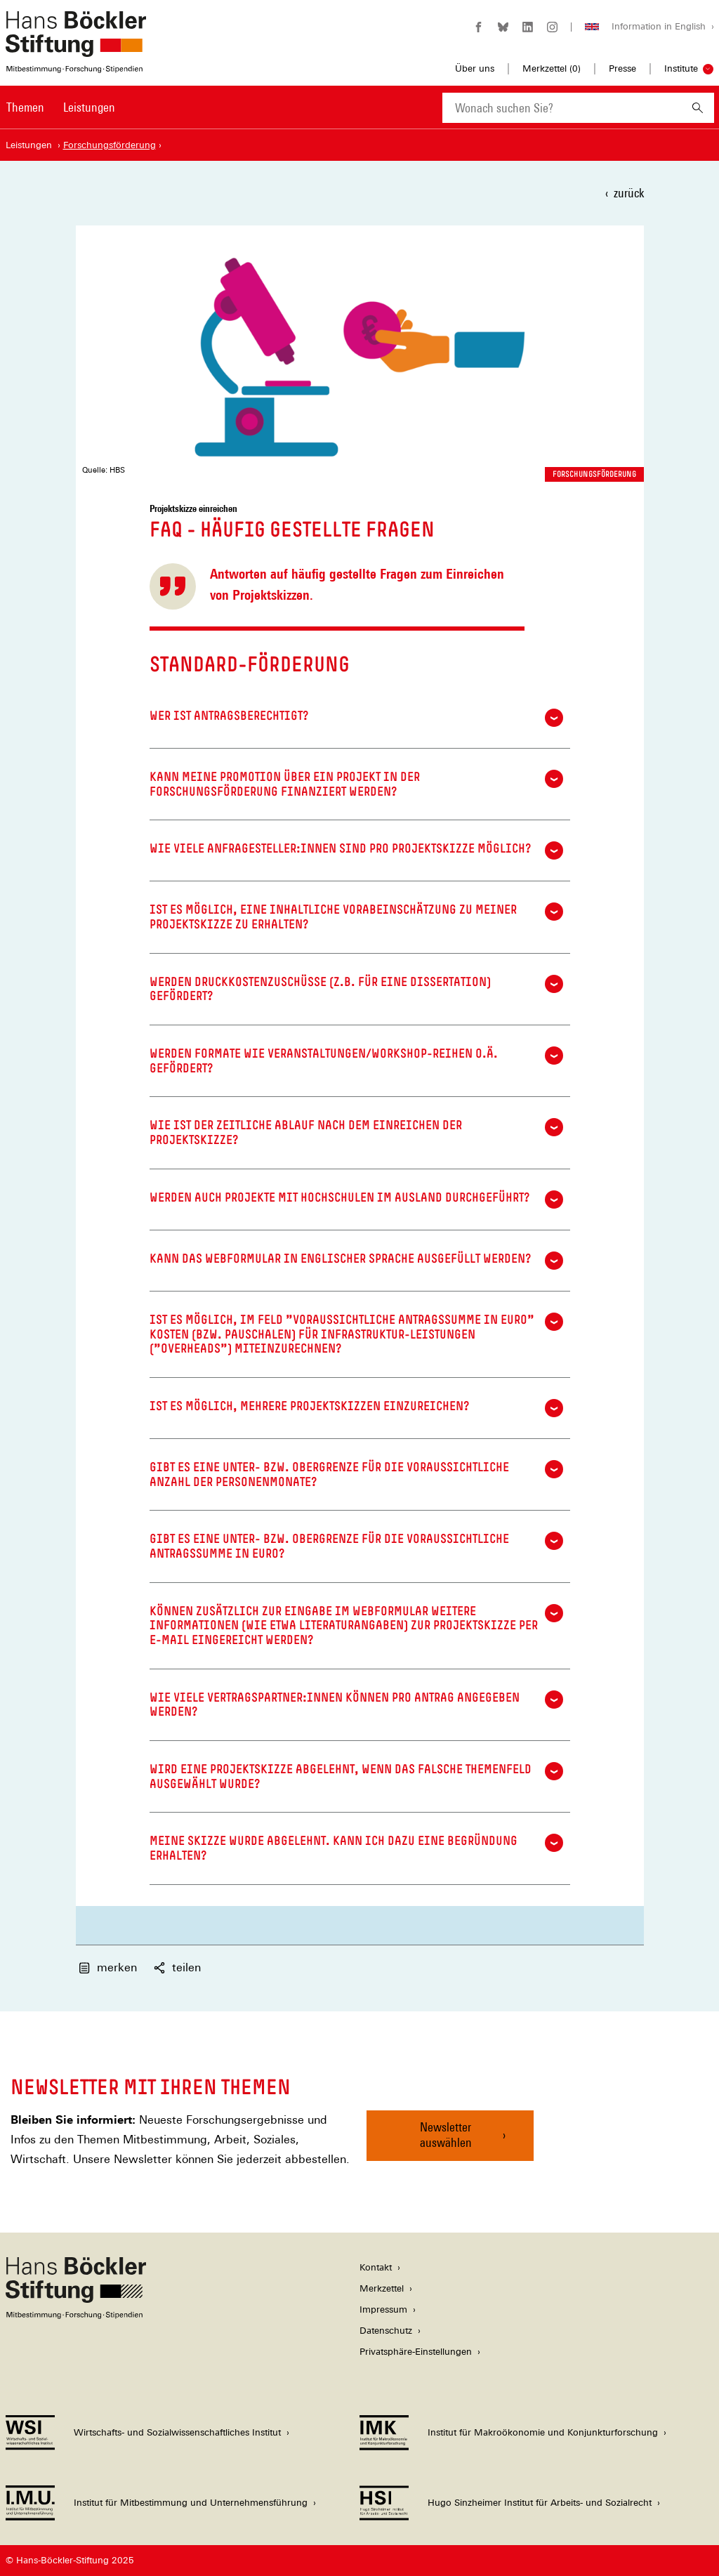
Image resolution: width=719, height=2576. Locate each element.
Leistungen (89, 107)
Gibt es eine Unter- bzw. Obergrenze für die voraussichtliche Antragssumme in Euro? (356, 1546)
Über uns (474, 68)
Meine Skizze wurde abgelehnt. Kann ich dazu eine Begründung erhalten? (356, 1848)
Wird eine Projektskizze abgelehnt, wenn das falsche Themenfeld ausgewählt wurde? (356, 1776)
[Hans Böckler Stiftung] (76, 2315)
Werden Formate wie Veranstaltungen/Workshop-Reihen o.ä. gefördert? (356, 1060)
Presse (622, 68)
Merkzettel (382, 2288)
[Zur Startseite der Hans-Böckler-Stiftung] (76, 65)
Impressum (383, 2309)
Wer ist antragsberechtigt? (356, 718)
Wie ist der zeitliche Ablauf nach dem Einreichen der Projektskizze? (356, 1132)
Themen (25, 107)
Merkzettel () (551, 69)
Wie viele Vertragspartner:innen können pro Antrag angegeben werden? (356, 1704)
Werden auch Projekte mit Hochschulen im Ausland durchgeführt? (356, 1199)
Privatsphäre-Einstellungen (416, 2351)
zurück (629, 192)
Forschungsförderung (594, 474)
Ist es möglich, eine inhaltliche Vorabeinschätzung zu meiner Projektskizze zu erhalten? (356, 916)
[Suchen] (697, 108)
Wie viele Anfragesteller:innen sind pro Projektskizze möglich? (356, 850)
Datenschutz (386, 2330)
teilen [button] (177, 1967)
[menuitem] (25, 116)
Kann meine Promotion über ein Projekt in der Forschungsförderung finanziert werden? (356, 784)
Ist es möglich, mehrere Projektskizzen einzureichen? (356, 1408)
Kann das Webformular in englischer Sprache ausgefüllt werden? (356, 1260)
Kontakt (376, 2267)
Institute (681, 68)
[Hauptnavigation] (61, 107)
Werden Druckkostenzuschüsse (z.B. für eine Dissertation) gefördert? (356, 989)
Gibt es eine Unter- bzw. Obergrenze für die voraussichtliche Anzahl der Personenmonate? (356, 1474)
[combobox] (561, 108)
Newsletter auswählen (446, 2135)
